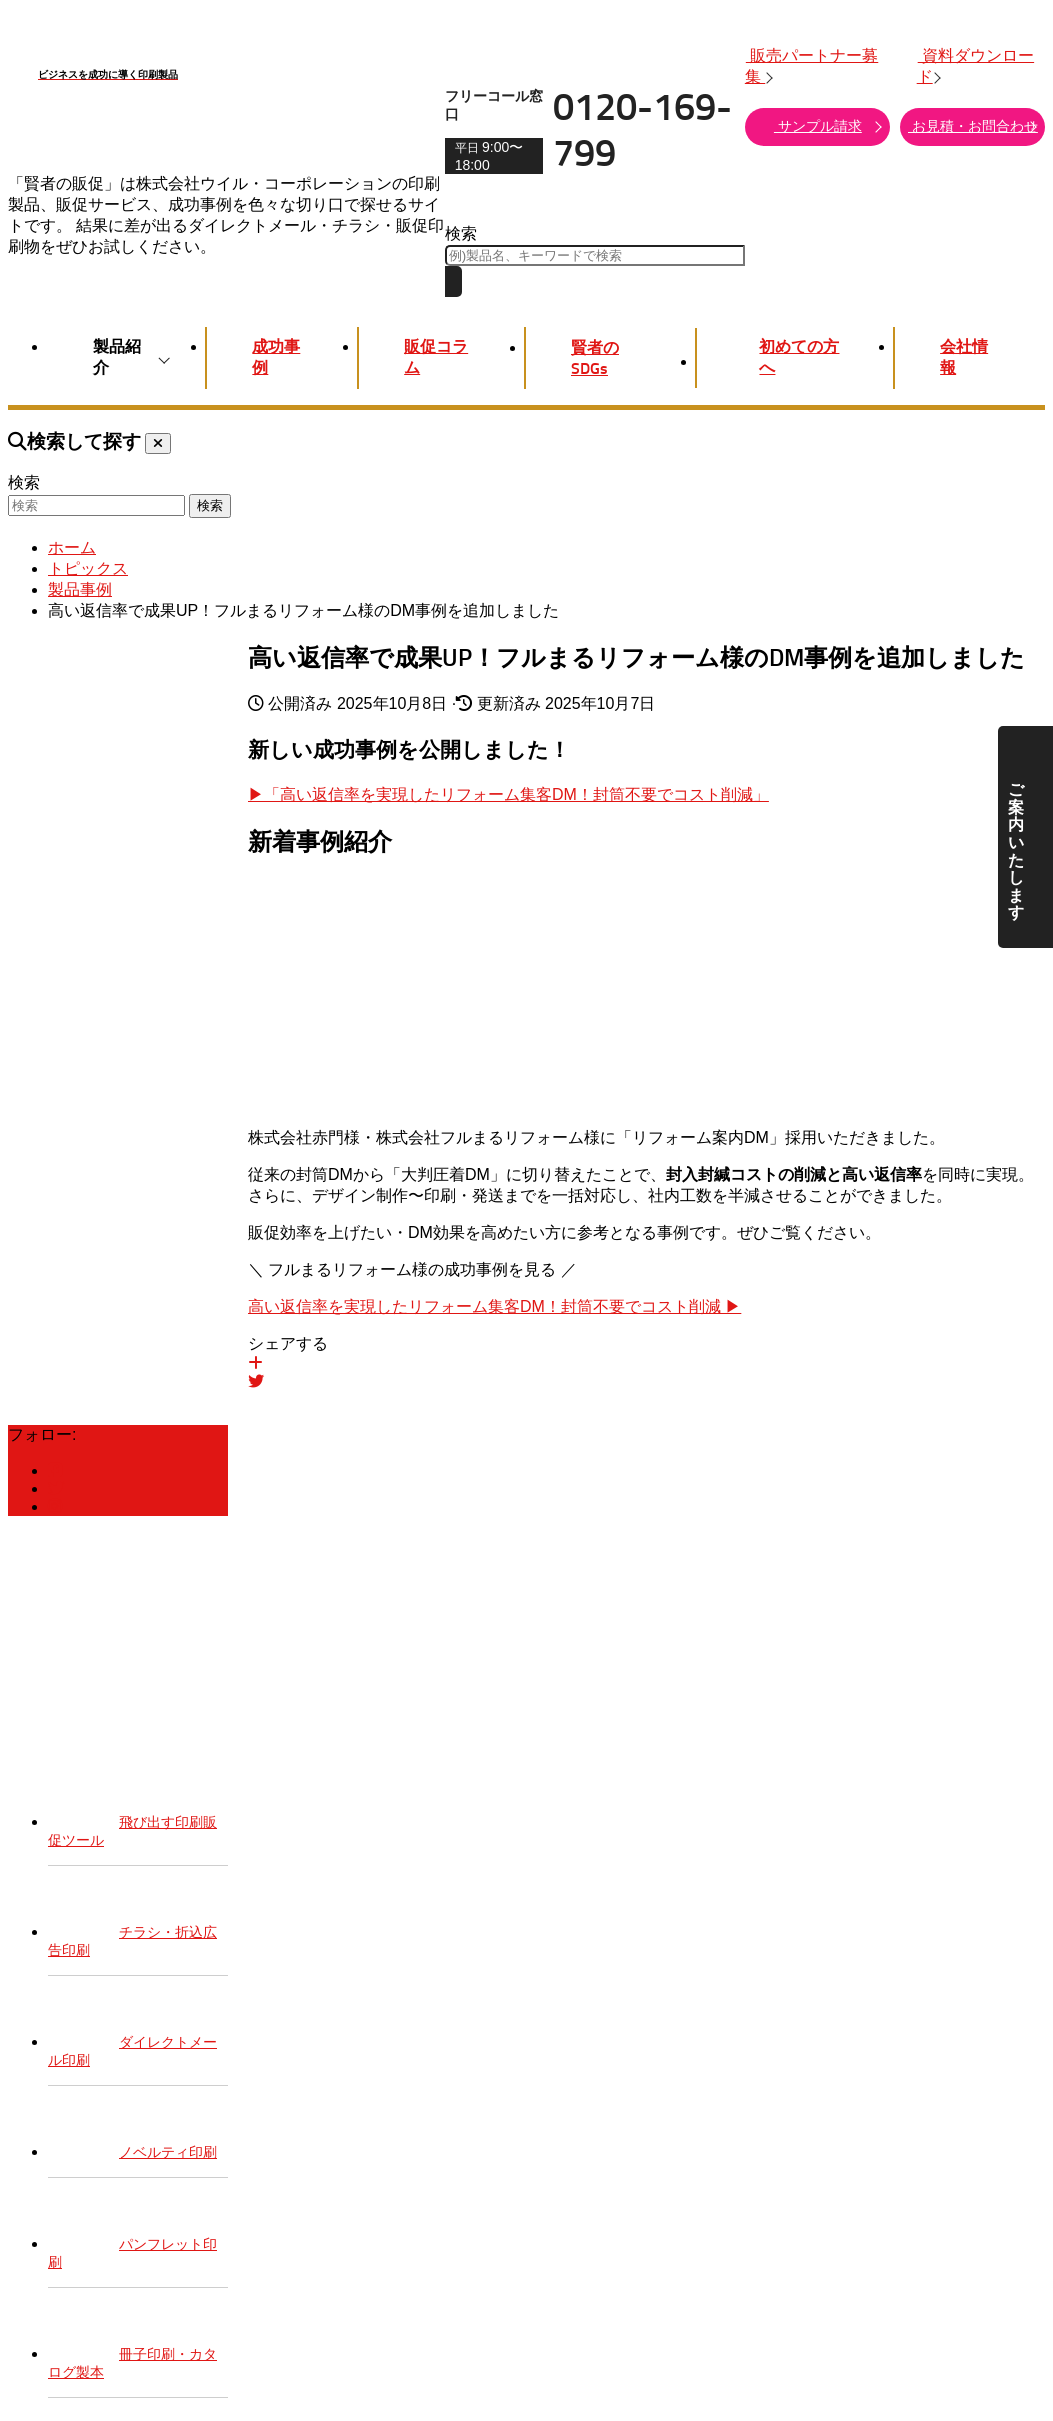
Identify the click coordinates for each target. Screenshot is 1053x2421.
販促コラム (436, 357)
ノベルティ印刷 (132, 2138)
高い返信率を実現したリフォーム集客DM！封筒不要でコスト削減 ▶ (494, 1306)
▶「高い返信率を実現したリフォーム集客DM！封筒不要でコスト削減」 (508, 794)
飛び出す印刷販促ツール (132, 1817)
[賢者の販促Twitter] (56, 1488)
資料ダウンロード (975, 66)
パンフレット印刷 (132, 2239)
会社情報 (964, 357)
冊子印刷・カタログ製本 (132, 2349)
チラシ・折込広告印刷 (132, 1927)
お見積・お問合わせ (972, 126)
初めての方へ (790, 357)
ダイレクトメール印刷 (132, 2037)
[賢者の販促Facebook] (55, 1470)
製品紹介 (126, 357)
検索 (461, 233)
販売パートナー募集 (811, 66)
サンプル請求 (827, 126)
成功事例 (276, 357)
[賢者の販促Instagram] (55, 1506)
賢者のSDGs (595, 358)
